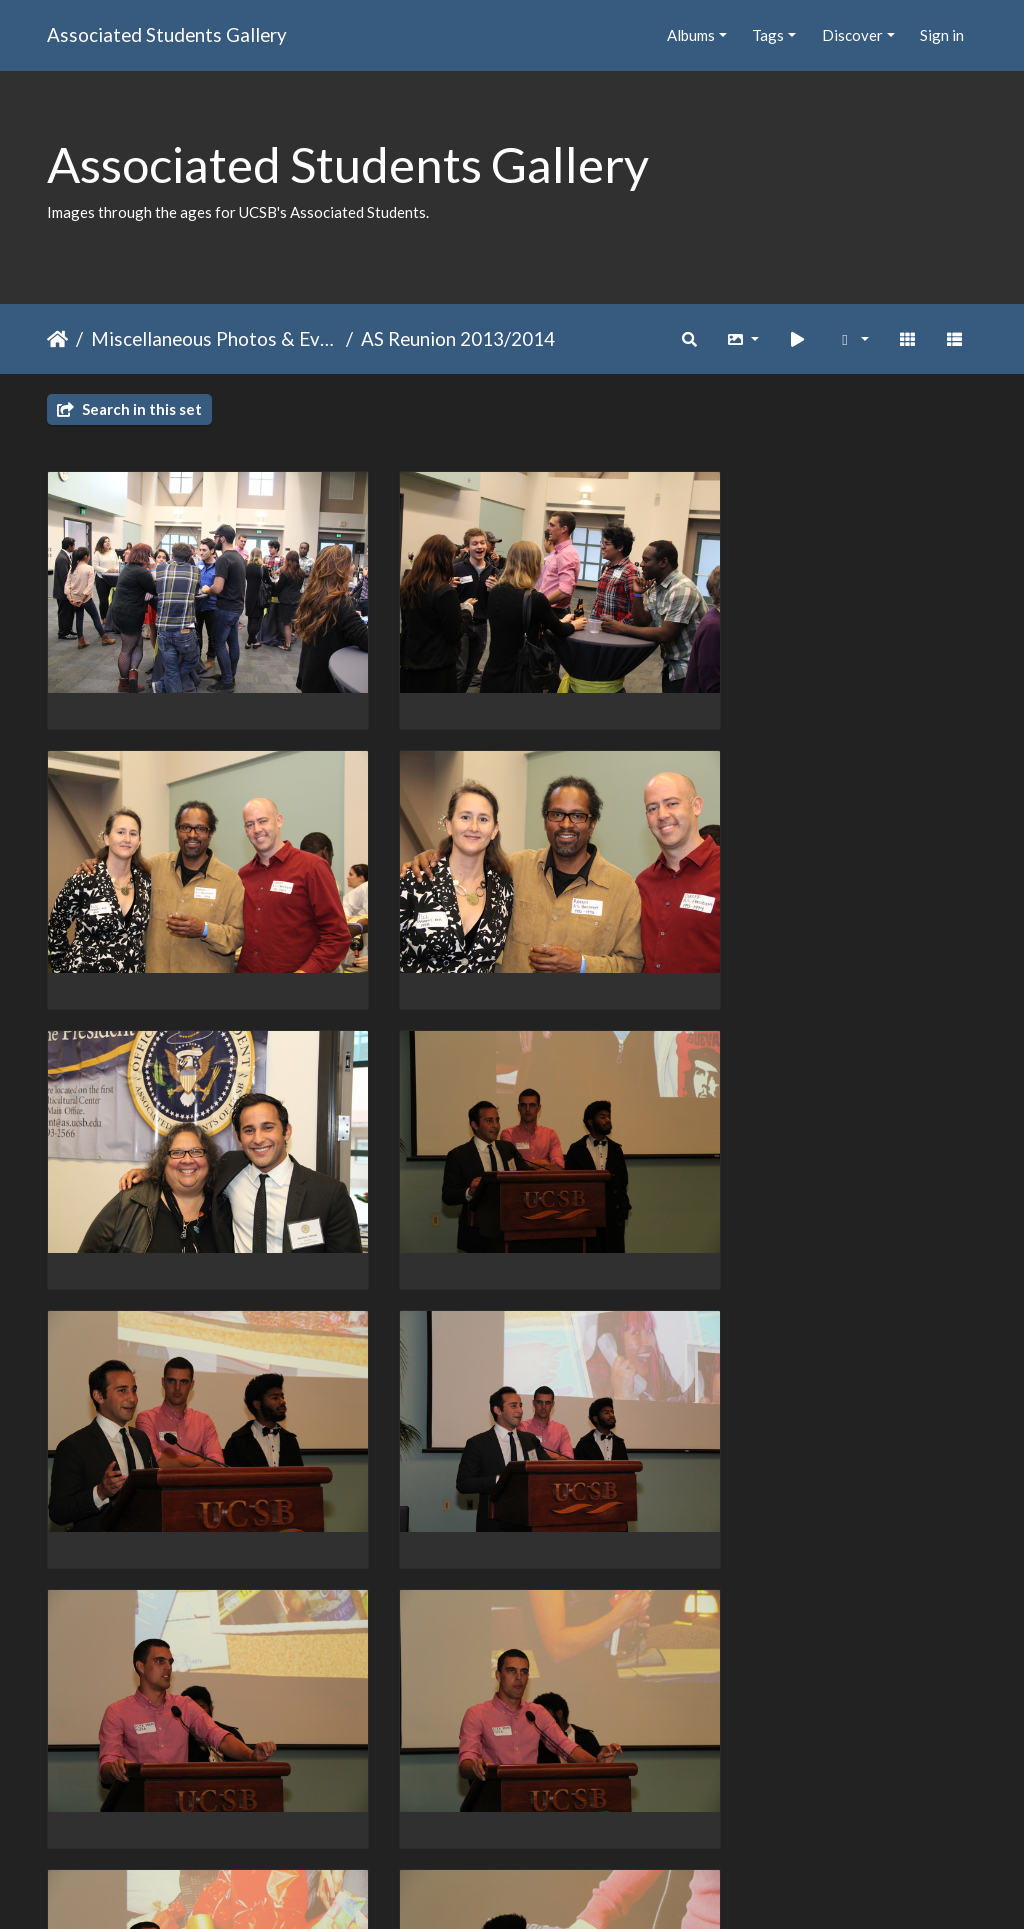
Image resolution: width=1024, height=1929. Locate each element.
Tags (768, 35)
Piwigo (553, 1887)
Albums (691, 35)
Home (57, 339)
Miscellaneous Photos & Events (214, 338)
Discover (852, 35)
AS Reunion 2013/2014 (458, 338)
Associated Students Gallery (167, 34)
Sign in (942, 35)
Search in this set (129, 409)
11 (644, 1813)
